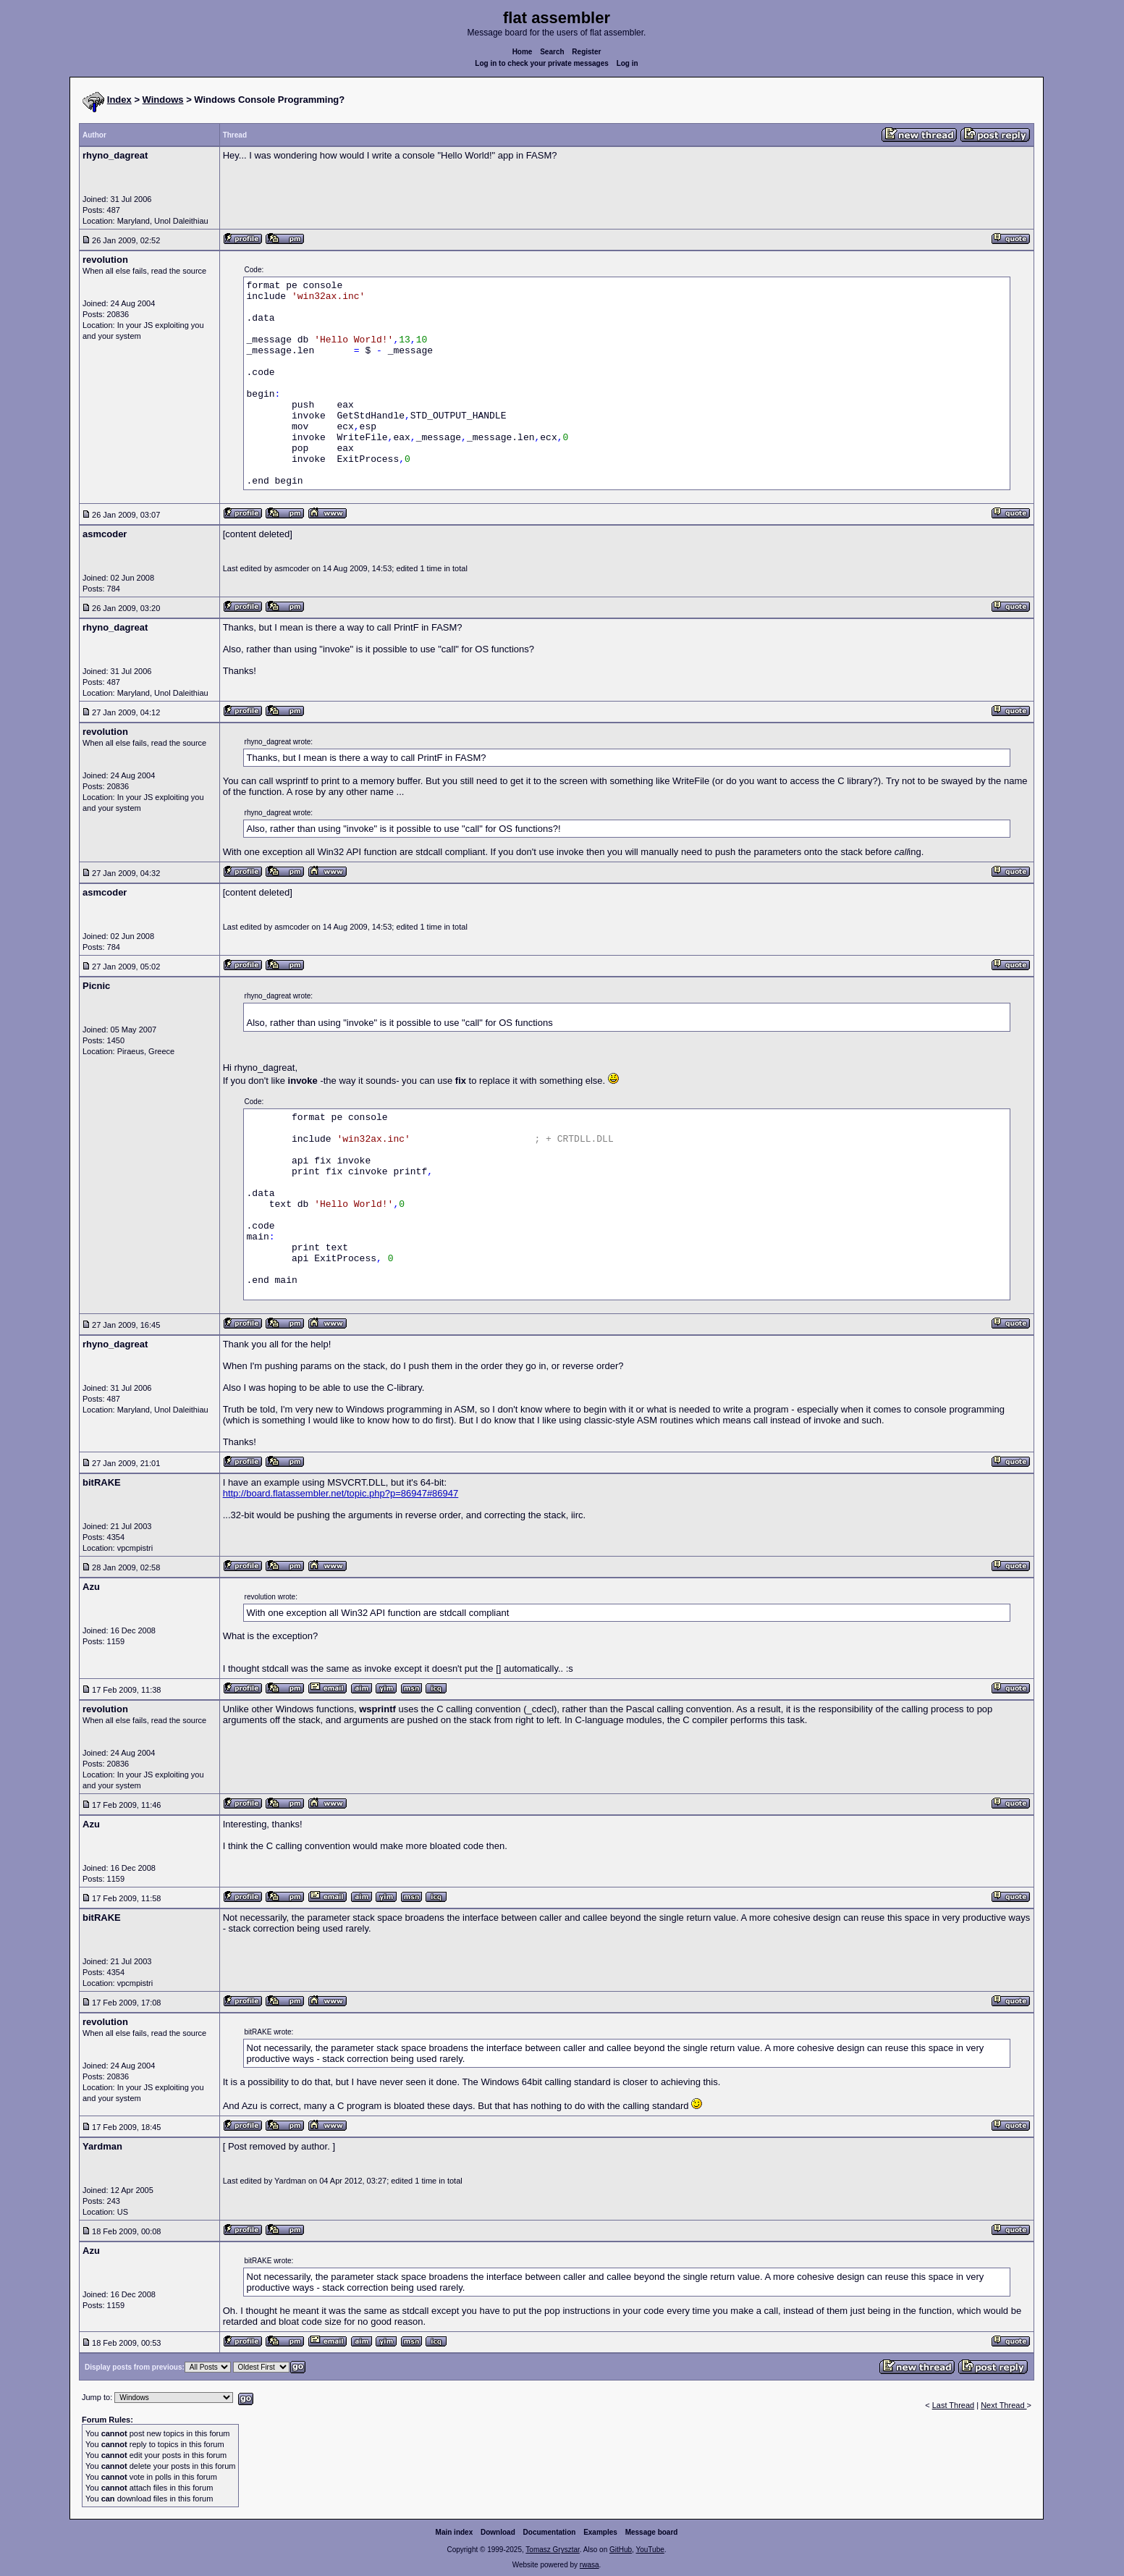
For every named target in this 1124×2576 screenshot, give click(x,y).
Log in (627, 63)
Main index (454, 2532)
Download (498, 2532)
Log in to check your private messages (542, 63)
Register (586, 52)
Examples (600, 2532)
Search (552, 52)
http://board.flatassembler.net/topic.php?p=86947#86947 (341, 1493)
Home (522, 52)
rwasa (589, 2565)
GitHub (620, 2550)
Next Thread (1003, 2405)
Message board (651, 2532)
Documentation (549, 2532)
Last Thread (953, 2405)
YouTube (649, 2550)
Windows (163, 99)
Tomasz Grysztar (552, 2550)
